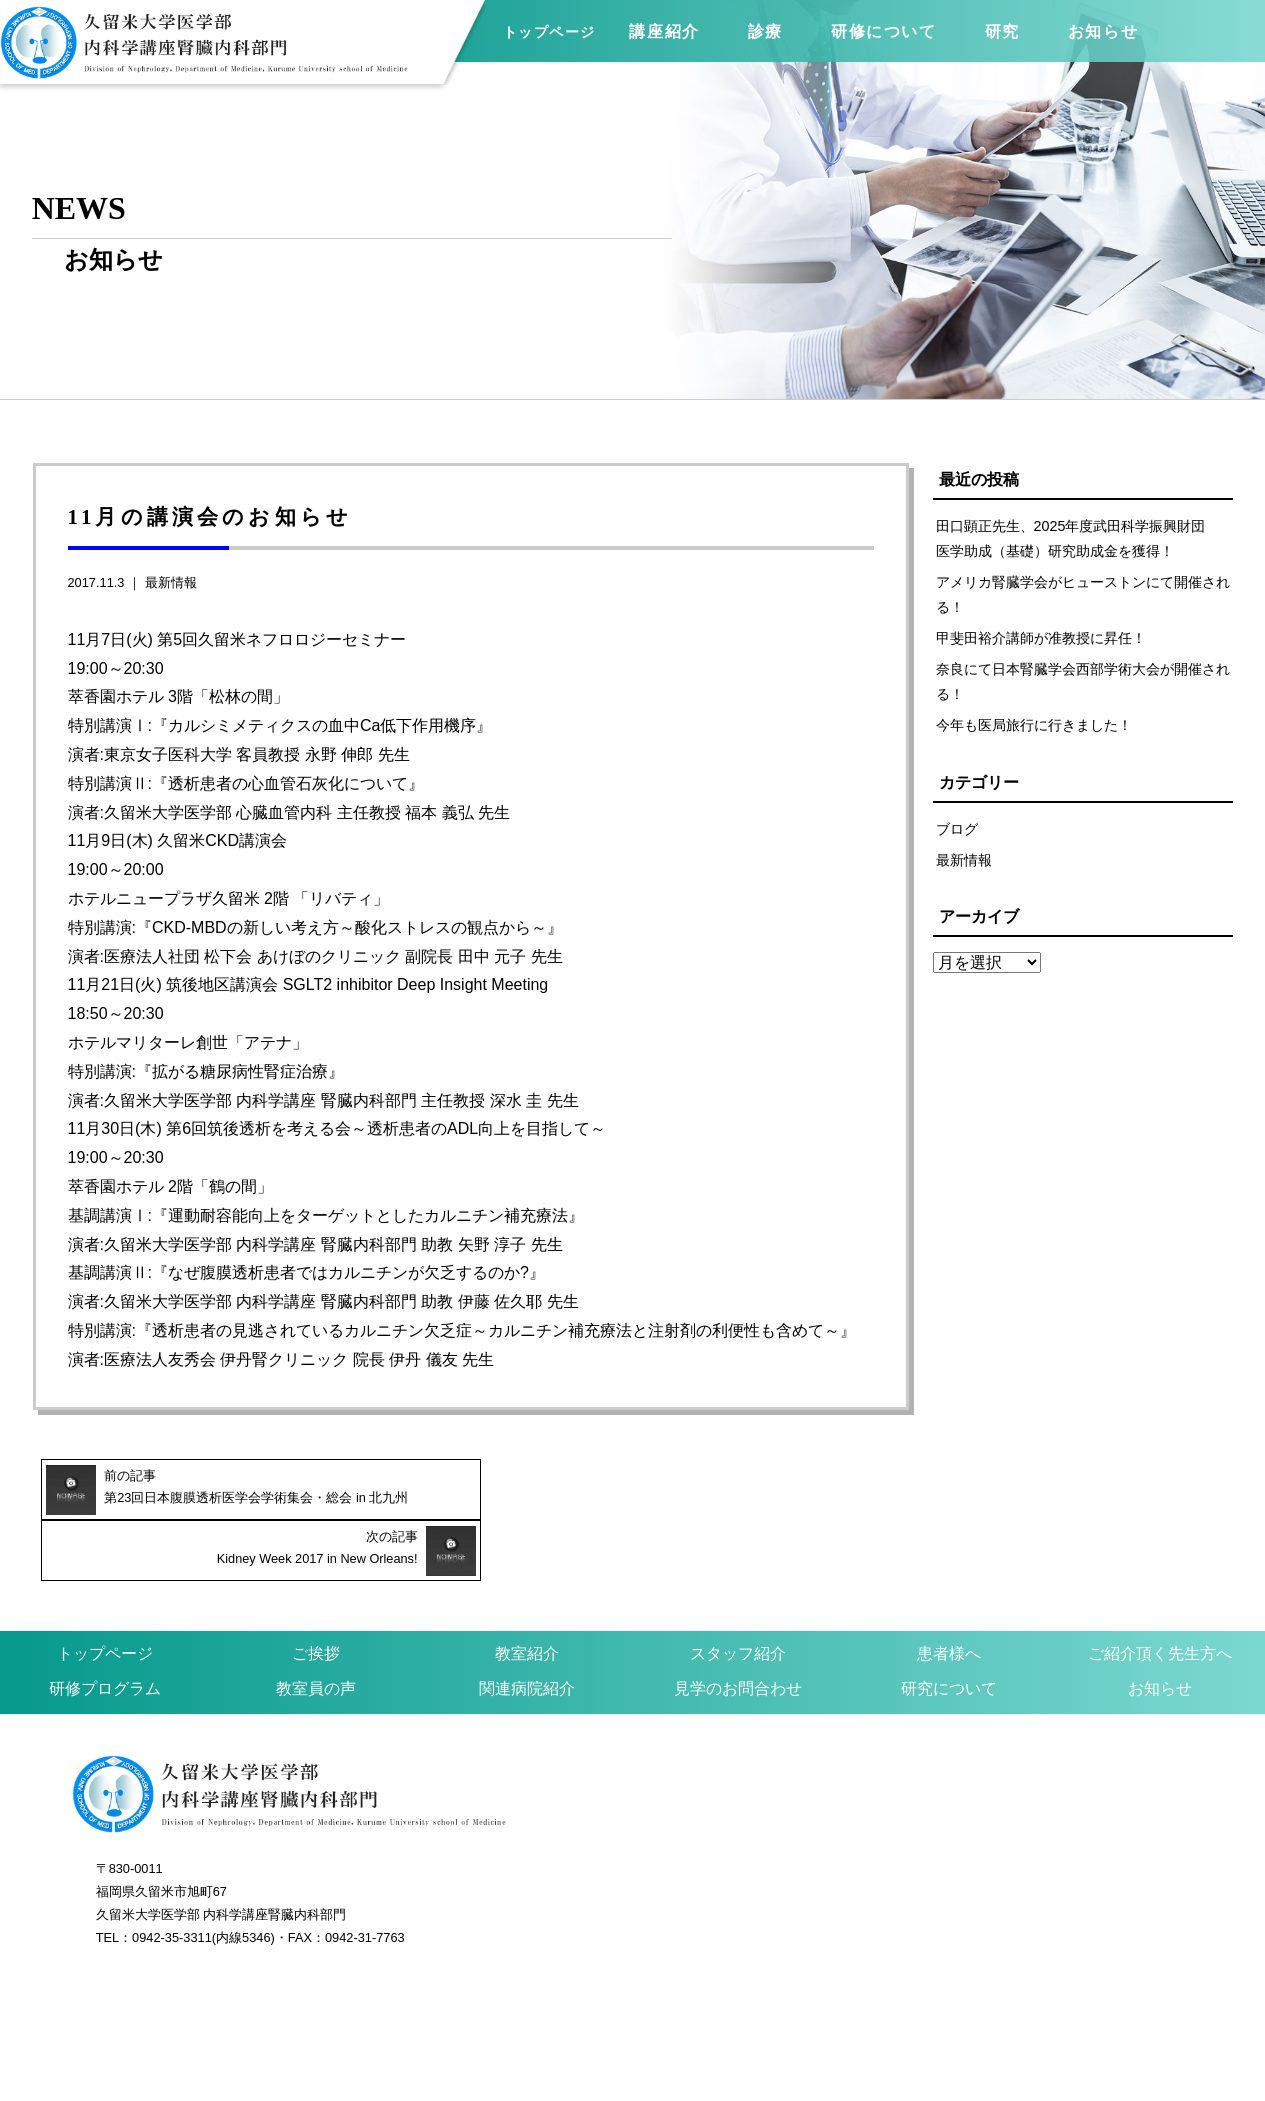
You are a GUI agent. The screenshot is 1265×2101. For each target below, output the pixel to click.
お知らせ (1160, 1627)
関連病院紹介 (527, 1627)
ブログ (957, 830)
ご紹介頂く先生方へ (1160, 1592)
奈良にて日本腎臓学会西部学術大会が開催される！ (1083, 682)
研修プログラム (105, 1627)
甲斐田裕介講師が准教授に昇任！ (1041, 639)
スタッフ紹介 (738, 1592)
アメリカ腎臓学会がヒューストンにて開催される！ (1083, 595)
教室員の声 (316, 1627)
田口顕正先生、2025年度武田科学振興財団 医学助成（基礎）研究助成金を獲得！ (1078, 539)
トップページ (549, 32)
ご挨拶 (316, 1592)
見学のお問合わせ (738, 1627)
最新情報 (171, 582)
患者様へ (949, 1592)
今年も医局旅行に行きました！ (1034, 726)
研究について (949, 1627)
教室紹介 (527, 1592)
